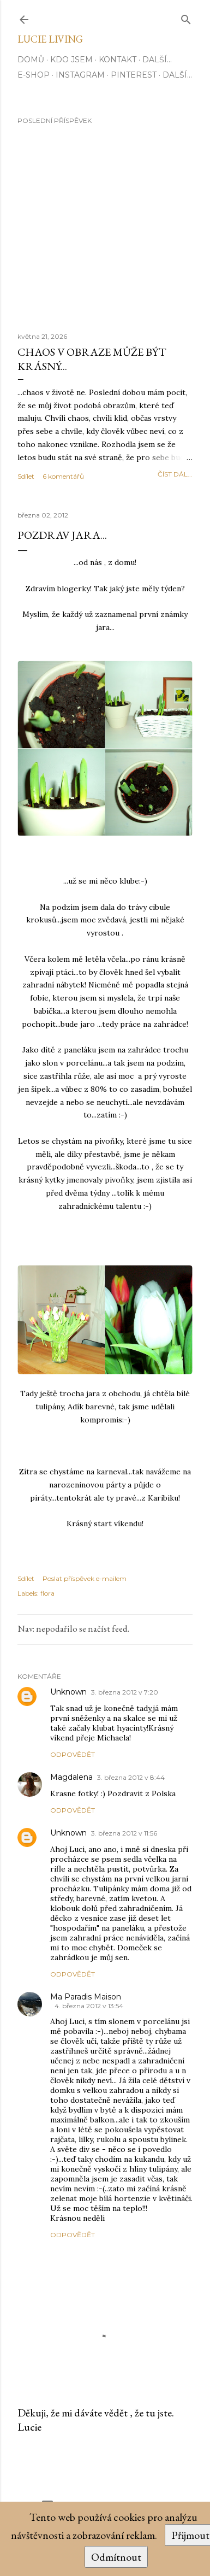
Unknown (68, 1692)
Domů (30, 59)
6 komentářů (63, 476)
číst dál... (175, 474)
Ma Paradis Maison (85, 1997)
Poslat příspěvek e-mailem (85, 1578)
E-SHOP (33, 75)
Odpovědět (72, 1754)
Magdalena (71, 1777)
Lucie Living (50, 39)
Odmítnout (116, 2557)
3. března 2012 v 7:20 (124, 1692)
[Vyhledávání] (186, 17)
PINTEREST (134, 75)
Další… (157, 59)
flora (47, 1593)
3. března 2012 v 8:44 (131, 1777)
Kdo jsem (71, 59)
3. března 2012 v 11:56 (124, 1833)
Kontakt (117, 59)
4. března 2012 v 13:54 (89, 2006)
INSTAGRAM (80, 75)
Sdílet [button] (25, 476)
